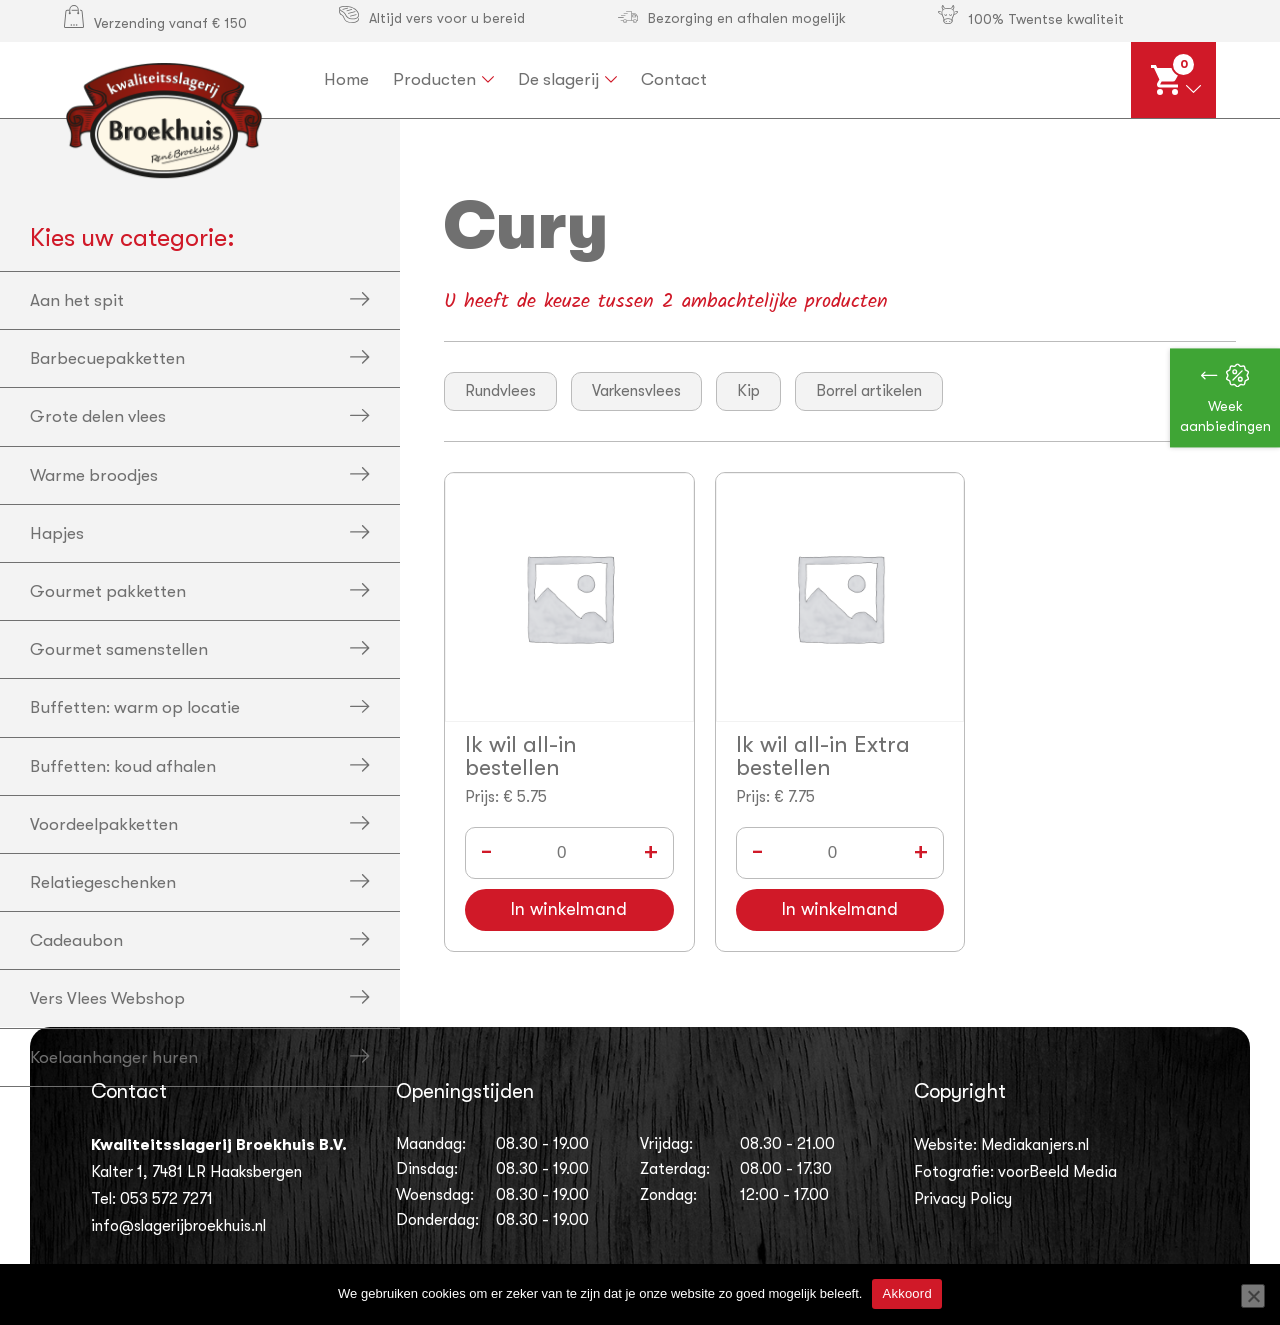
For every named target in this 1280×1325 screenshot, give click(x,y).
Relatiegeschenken (103, 882)
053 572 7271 (166, 1199)
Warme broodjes (94, 475)
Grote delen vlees (98, 416)
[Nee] (1253, 1296)
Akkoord (906, 1293)
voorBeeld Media (1057, 1172)
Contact (674, 79)
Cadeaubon (76, 940)
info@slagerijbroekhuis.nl (178, 1226)
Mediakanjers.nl (1035, 1145)
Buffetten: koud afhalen (123, 766)
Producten (434, 79)
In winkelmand (569, 910)
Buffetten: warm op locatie (135, 707)
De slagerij (558, 79)
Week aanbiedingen (1225, 417)
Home (346, 79)
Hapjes (57, 533)
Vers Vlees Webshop (107, 998)
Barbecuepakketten (107, 358)
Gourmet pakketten (108, 591)
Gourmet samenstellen (119, 649)
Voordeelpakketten (104, 824)
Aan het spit (77, 300)
